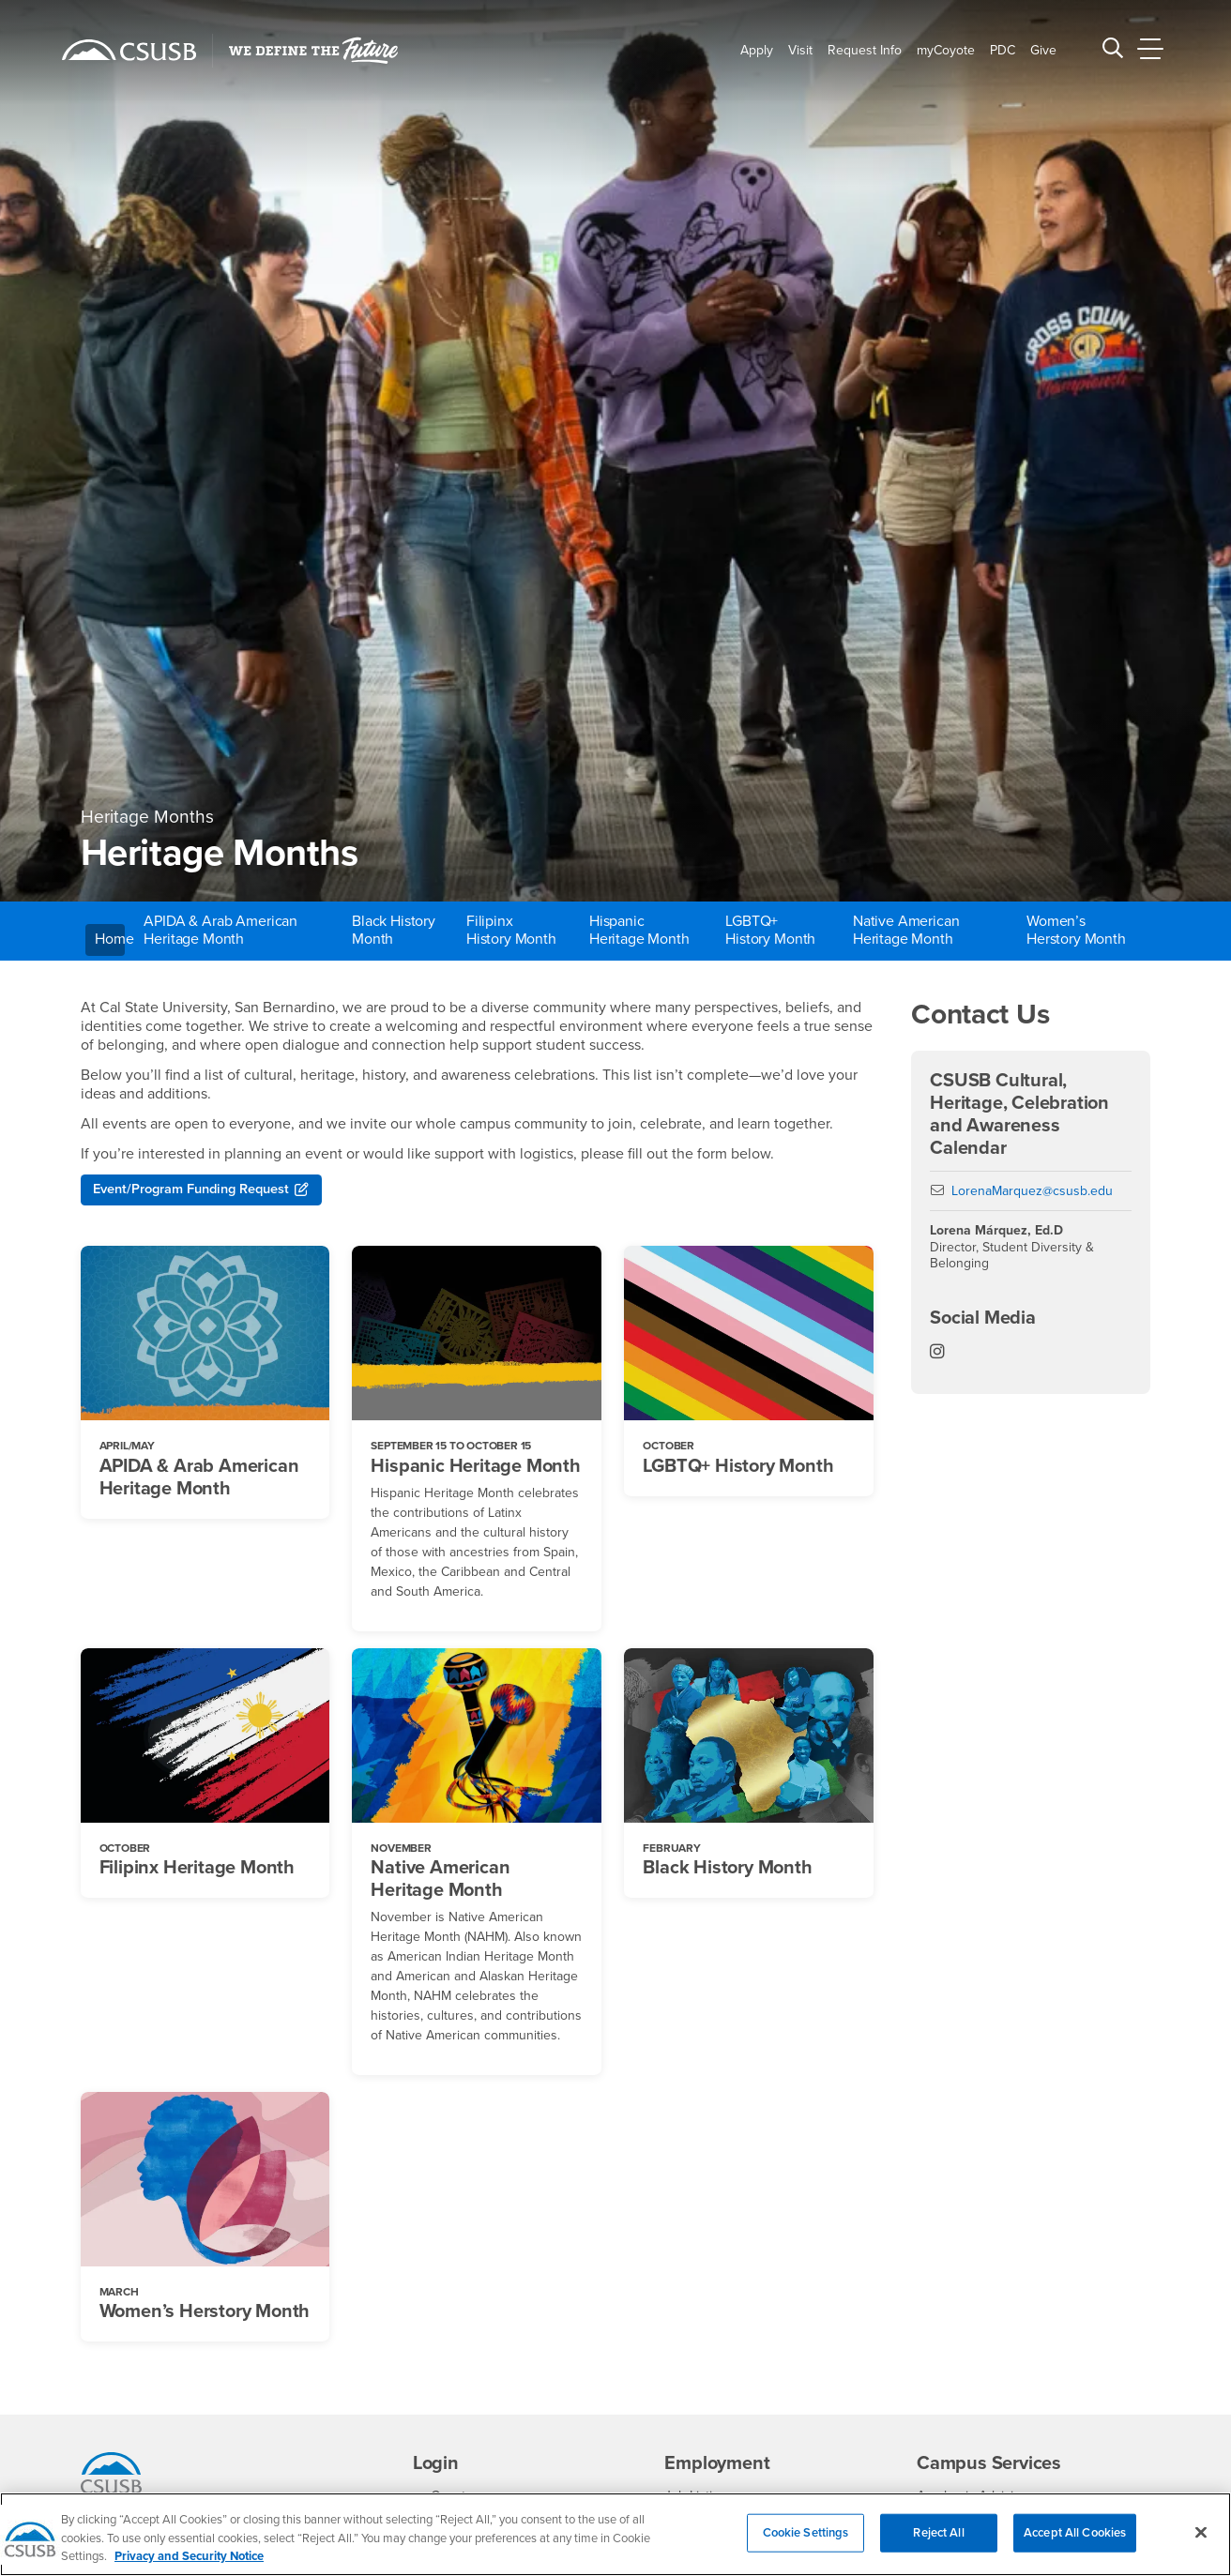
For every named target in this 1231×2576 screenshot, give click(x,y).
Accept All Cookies (1075, 2546)
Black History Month (393, 930)
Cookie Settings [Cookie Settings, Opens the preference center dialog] (806, 2546)
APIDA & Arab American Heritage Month (220, 930)
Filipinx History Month (511, 930)
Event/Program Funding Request (203, 1191)
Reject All (938, 2546)
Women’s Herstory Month (1076, 930)
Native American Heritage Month (906, 930)
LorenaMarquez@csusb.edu (1032, 1191)
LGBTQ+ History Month (770, 930)
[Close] (1201, 2547)
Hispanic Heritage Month (639, 930)
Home (110, 939)
